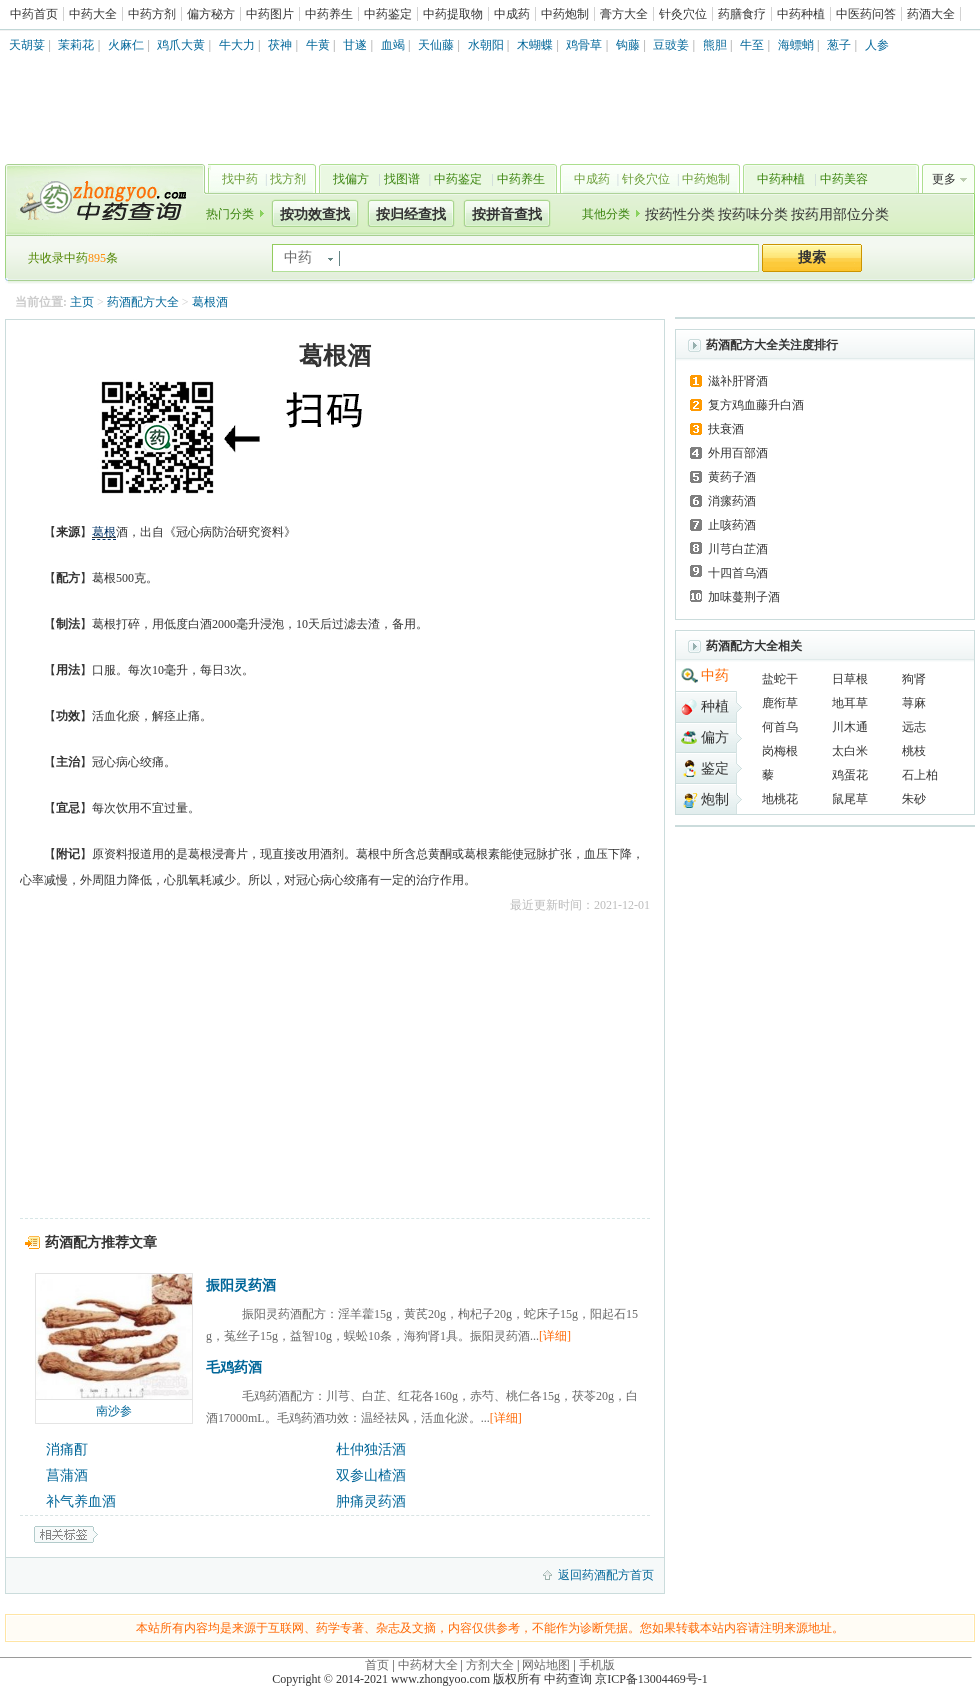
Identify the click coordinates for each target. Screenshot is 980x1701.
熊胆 (715, 45)
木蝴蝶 (535, 45)
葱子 (839, 45)
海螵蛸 (796, 45)
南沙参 (114, 1411)
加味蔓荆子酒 (744, 597)
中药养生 (329, 14)
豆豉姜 (671, 45)
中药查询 (101, 200)
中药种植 (801, 14)
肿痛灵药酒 (371, 1501)
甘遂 (355, 45)
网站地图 (546, 1665)
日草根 (850, 679)
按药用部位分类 (840, 214)
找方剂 (288, 179)
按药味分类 (753, 214)
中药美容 (844, 179)
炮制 (715, 799)
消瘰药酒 (732, 501)
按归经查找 (411, 214)
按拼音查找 (507, 214)
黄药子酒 (732, 477)
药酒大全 (931, 14)
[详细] (555, 1336)
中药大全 (93, 14)
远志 (914, 727)
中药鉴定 (388, 14)
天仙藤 (436, 45)
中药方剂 (152, 14)
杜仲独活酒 (371, 1449)
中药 (715, 675)
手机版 (597, 1665)
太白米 (850, 751)
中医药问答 (866, 14)
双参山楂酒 (371, 1475)
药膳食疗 (742, 14)
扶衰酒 (726, 429)
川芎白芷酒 (738, 549)
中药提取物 (453, 14)
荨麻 (914, 703)
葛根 (104, 532)
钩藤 (628, 45)
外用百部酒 (738, 453)
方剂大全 (490, 1665)
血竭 (393, 45)
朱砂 (914, 799)
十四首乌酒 (738, 573)
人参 (877, 45)
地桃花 (780, 799)
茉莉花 (76, 45)
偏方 (715, 737)
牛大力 (237, 45)
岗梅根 (780, 751)
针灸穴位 (683, 14)
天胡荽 (27, 45)
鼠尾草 (850, 799)
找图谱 (402, 179)
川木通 (850, 727)
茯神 (280, 45)
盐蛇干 (780, 679)
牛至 (752, 45)
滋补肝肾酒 (738, 381)
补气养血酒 (81, 1501)
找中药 (240, 179)
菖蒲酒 (67, 1475)
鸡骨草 (584, 45)
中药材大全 (428, 1665)
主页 (82, 302)
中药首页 (34, 14)
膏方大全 (624, 14)
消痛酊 (67, 1449)
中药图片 (270, 14)
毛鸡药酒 (234, 1367)
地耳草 (850, 703)
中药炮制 (565, 14)
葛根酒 (210, 302)
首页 (377, 1665)
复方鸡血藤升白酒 (756, 405)
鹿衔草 (780, 703)
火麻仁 (126, 45)
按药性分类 (680, 214)
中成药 (512, 14)
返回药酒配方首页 (606, 1575)
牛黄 (318, 45)
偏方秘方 (211, 14)
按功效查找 (315, 214)
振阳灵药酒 (241, 1285)
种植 (715, 706)
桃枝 (914, 751)
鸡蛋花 (850, 775)
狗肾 (914, 679)
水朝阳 (486, 45)
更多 (944, 179)
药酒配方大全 (143, 302)
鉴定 (715, 768)
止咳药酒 (732, 525)
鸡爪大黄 (181, 45)
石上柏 (920, 775)
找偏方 (351, 179)
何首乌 (780, 727)
